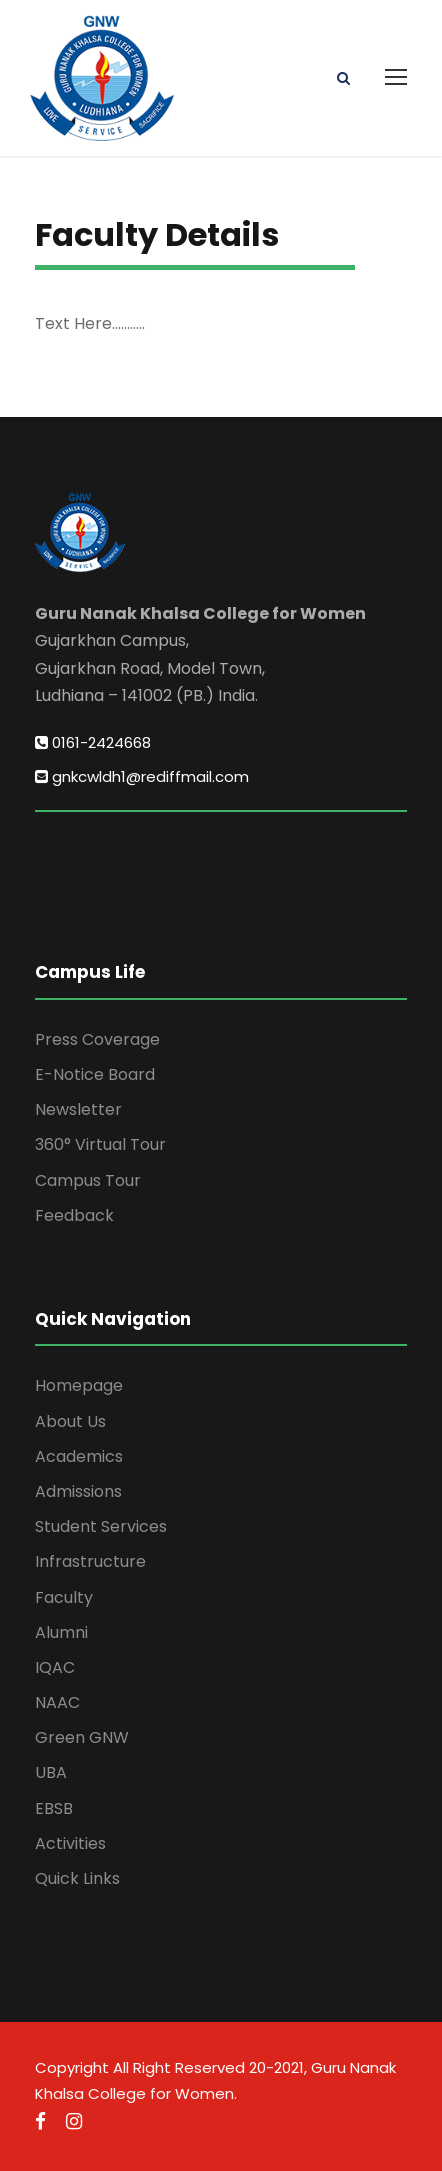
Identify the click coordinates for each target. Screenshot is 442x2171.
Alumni (61, 1632)
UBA (51, 1772)
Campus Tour (88, 1180)
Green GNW (82, 1737)
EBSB (54, 1808)
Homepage (79, 1385)
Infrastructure (90, 1561)
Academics (79, 1456)
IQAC (55, 1667)
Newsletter (78, 1109)
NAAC (57, 1702)
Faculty (64, 1597)
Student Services (101, 1526)
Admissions (78, 1491)
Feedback (74, 1215)
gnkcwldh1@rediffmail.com (142, 776)
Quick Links (77, 1878)
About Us (70, 1421)
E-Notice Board (95, 1074)
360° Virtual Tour (100, 1144)
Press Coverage (97, 1039)
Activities (70, 1843)
